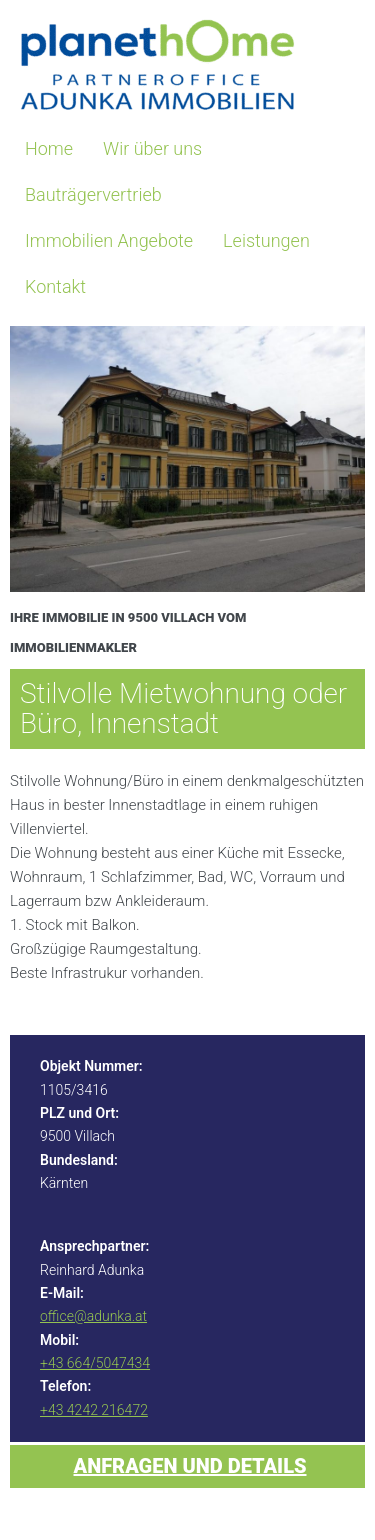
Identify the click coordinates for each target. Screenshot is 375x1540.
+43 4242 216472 (94, 1410)
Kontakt (55, 286)
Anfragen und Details (190, 1466)
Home (49, 148)
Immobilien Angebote (109, 240)
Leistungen (266, 240)
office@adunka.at (93, 1316)
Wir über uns (152, 148)
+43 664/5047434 (95, 1363)
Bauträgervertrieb (93, 194)
